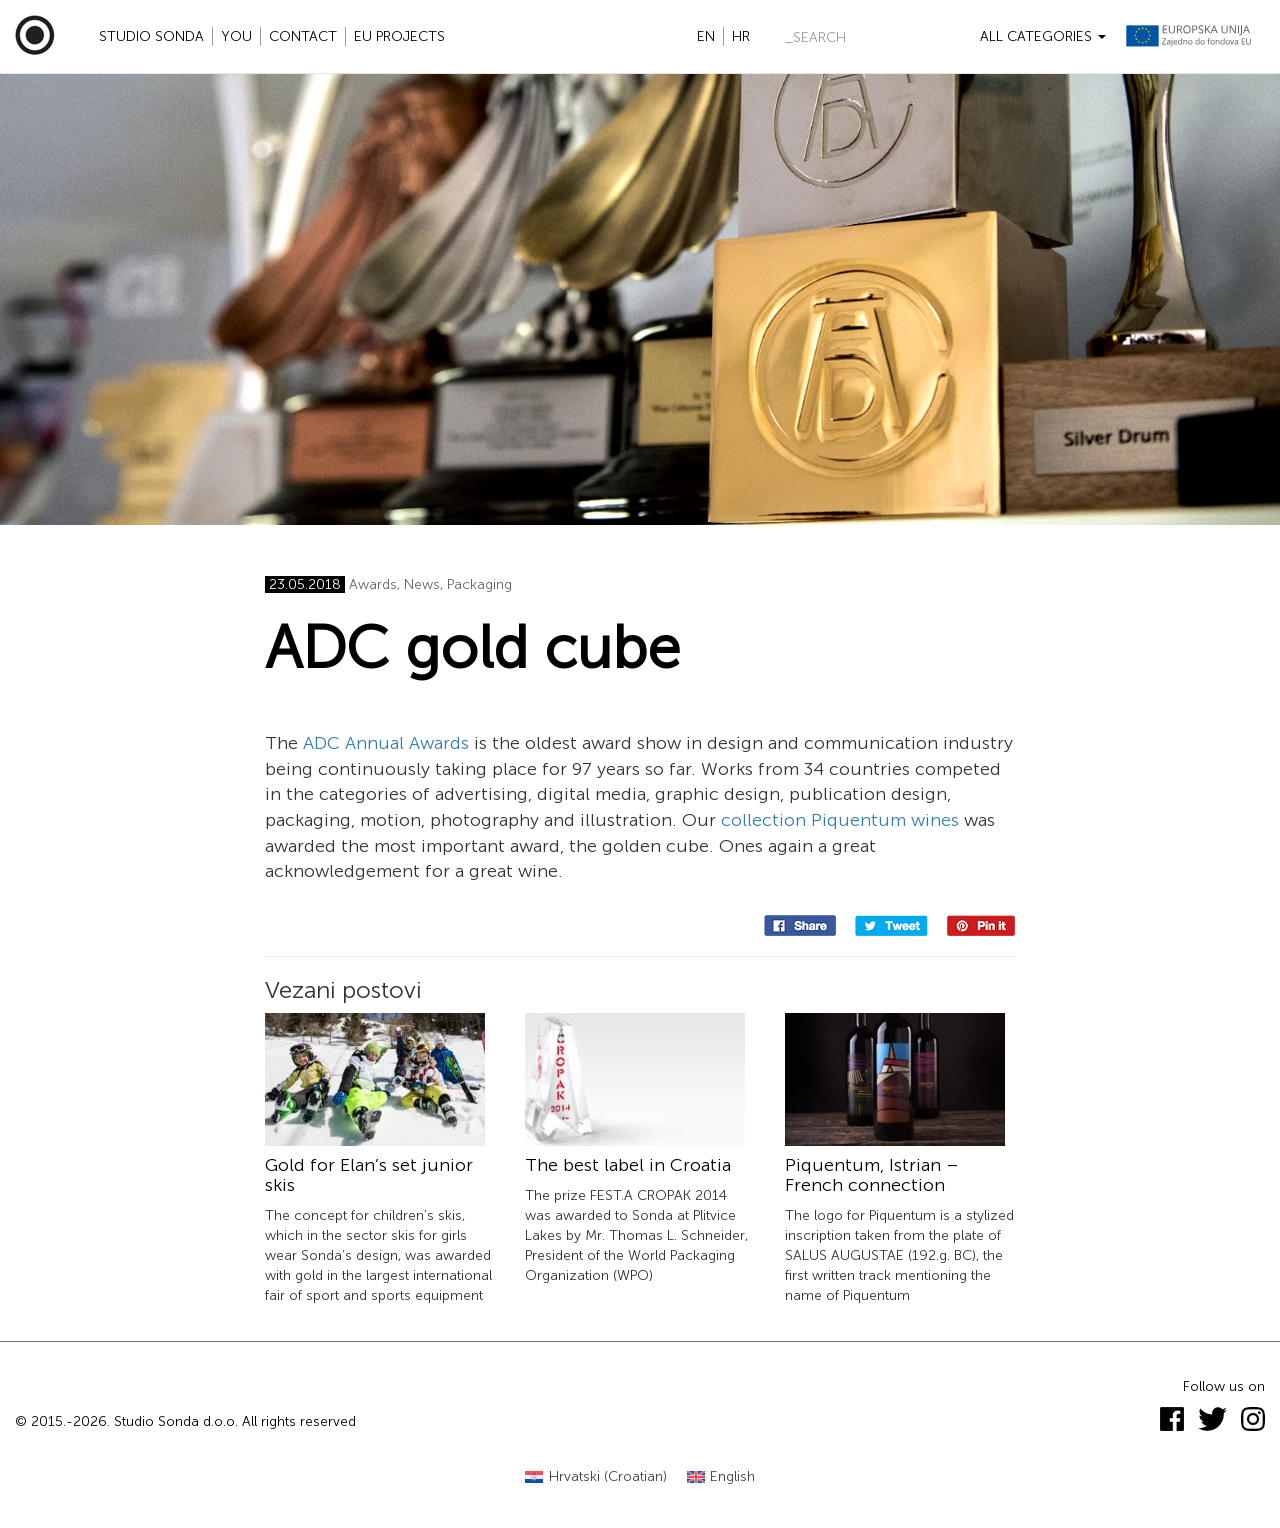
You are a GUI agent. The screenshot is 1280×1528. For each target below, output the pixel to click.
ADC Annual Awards (386, 743)
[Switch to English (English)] (721, 1477)
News (422, 584)
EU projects (399, 36)
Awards (373, 584)
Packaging (479, 584)
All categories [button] (1043, 36)
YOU (236, 36)
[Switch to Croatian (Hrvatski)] (596, 1477)
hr (741, 36)
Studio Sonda (151, 36)
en (706, 36)
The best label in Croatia (628, 1165)
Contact (303, 36)
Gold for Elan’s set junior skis (369, 1175)
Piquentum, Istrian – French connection (872, 1175)
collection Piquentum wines (840, 820)
